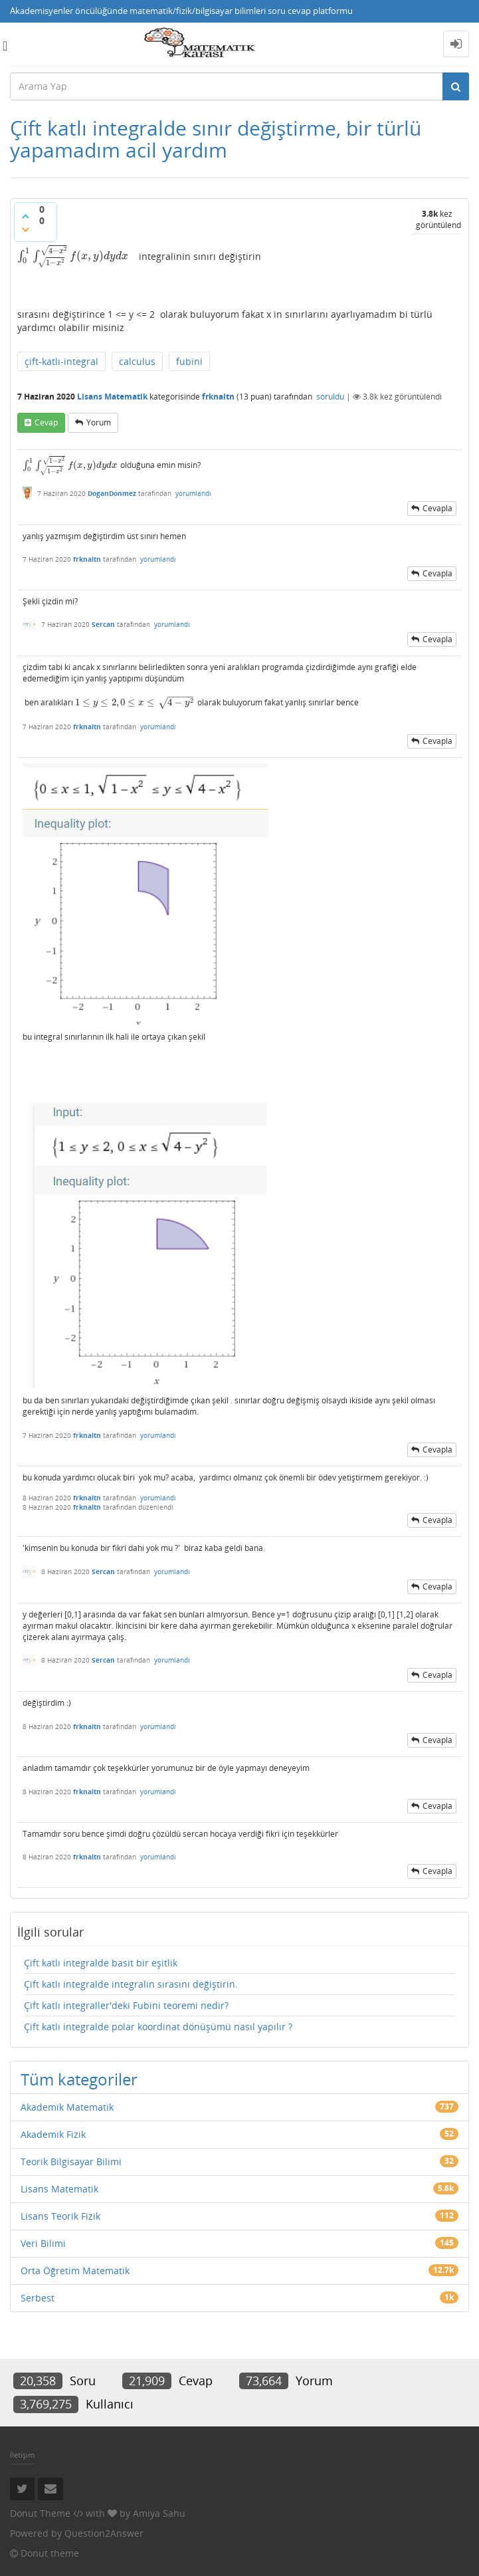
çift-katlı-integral (61, 361)
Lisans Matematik (112, 396)
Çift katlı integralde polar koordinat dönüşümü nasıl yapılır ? (158, 2026)
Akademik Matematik (67, 2107)
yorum (98, 422)
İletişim (22, 2455)
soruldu (330, 396)
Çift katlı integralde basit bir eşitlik (100, 1962)
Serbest (37, 2297)
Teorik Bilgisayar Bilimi (71, 2161)
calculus (137, 361)
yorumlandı (193, 493)
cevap (46, 422)
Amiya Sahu (159, 2513)
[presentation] (72, 255)
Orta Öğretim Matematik (75, 2270)
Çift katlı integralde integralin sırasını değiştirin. (131, 1984)
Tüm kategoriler (79, 2079)
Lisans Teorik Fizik (60, 2216)
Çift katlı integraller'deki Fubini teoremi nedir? (126, 2005)
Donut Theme (40, 2513)
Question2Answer (104, 2533)
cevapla (437, 508)
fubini (189, 361)
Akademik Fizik (53, 2134)
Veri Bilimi (43, 2243)
